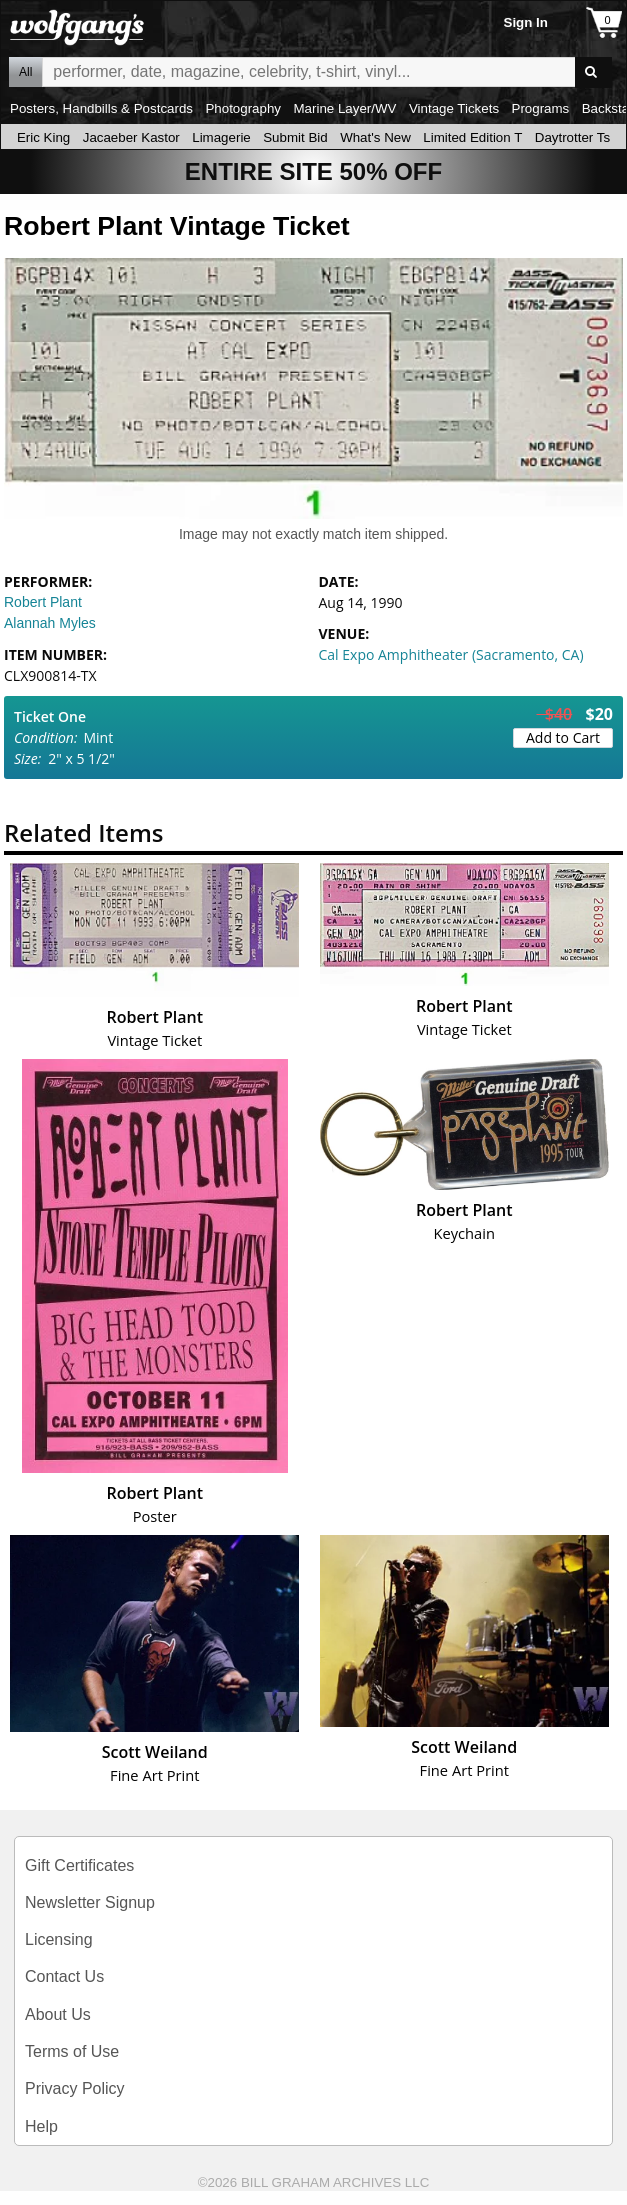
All (25, 72)
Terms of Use (72, 2051)
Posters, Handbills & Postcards (101, 108)
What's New (375, 137)
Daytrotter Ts (572, 137)
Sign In (526, 22)
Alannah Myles (50, 623)
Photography (243, 108)
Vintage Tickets (454, 108)
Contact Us (64, 1976)
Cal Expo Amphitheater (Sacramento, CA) (451, 654)
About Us (58, 2014)
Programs (541, 108)
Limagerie (221, 137)
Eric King (43, 137)
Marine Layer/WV (344, 108)
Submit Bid (295, 137)
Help (41, 2126)
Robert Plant (43, 602)
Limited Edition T (472, 137)
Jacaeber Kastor (131, 137)
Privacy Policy (75, 2088)
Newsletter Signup (90, 1902)
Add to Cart (563, 737)
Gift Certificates (79, 1865)
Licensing (59, 1939)
